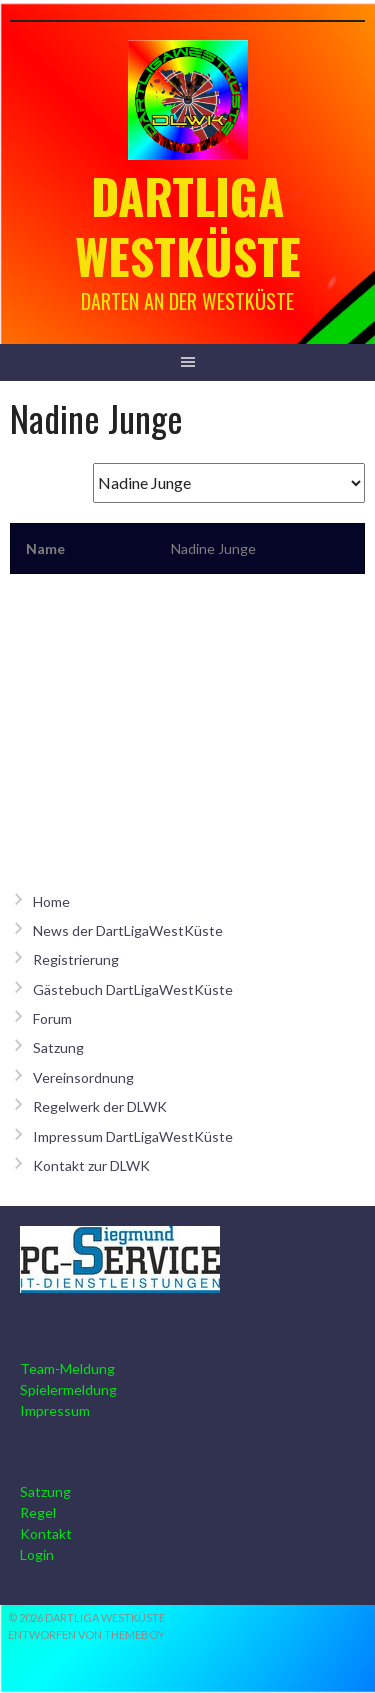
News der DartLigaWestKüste (128, 930)
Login (37, 1554)
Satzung (58, 1047)
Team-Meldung (67, 1368)
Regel (38, 1512)
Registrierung (76, 959)
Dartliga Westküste (188, 225)
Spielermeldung (68, 1389)
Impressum (55, 1410)
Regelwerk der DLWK (100, 1106)
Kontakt (46, 1533)
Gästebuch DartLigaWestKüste (133, 989)
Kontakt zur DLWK (91, 1165)
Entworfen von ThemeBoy (86, 1634)
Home (51, 901)
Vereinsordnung (83, 1077)
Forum (52, 1018)
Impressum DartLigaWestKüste (133, 1136)
